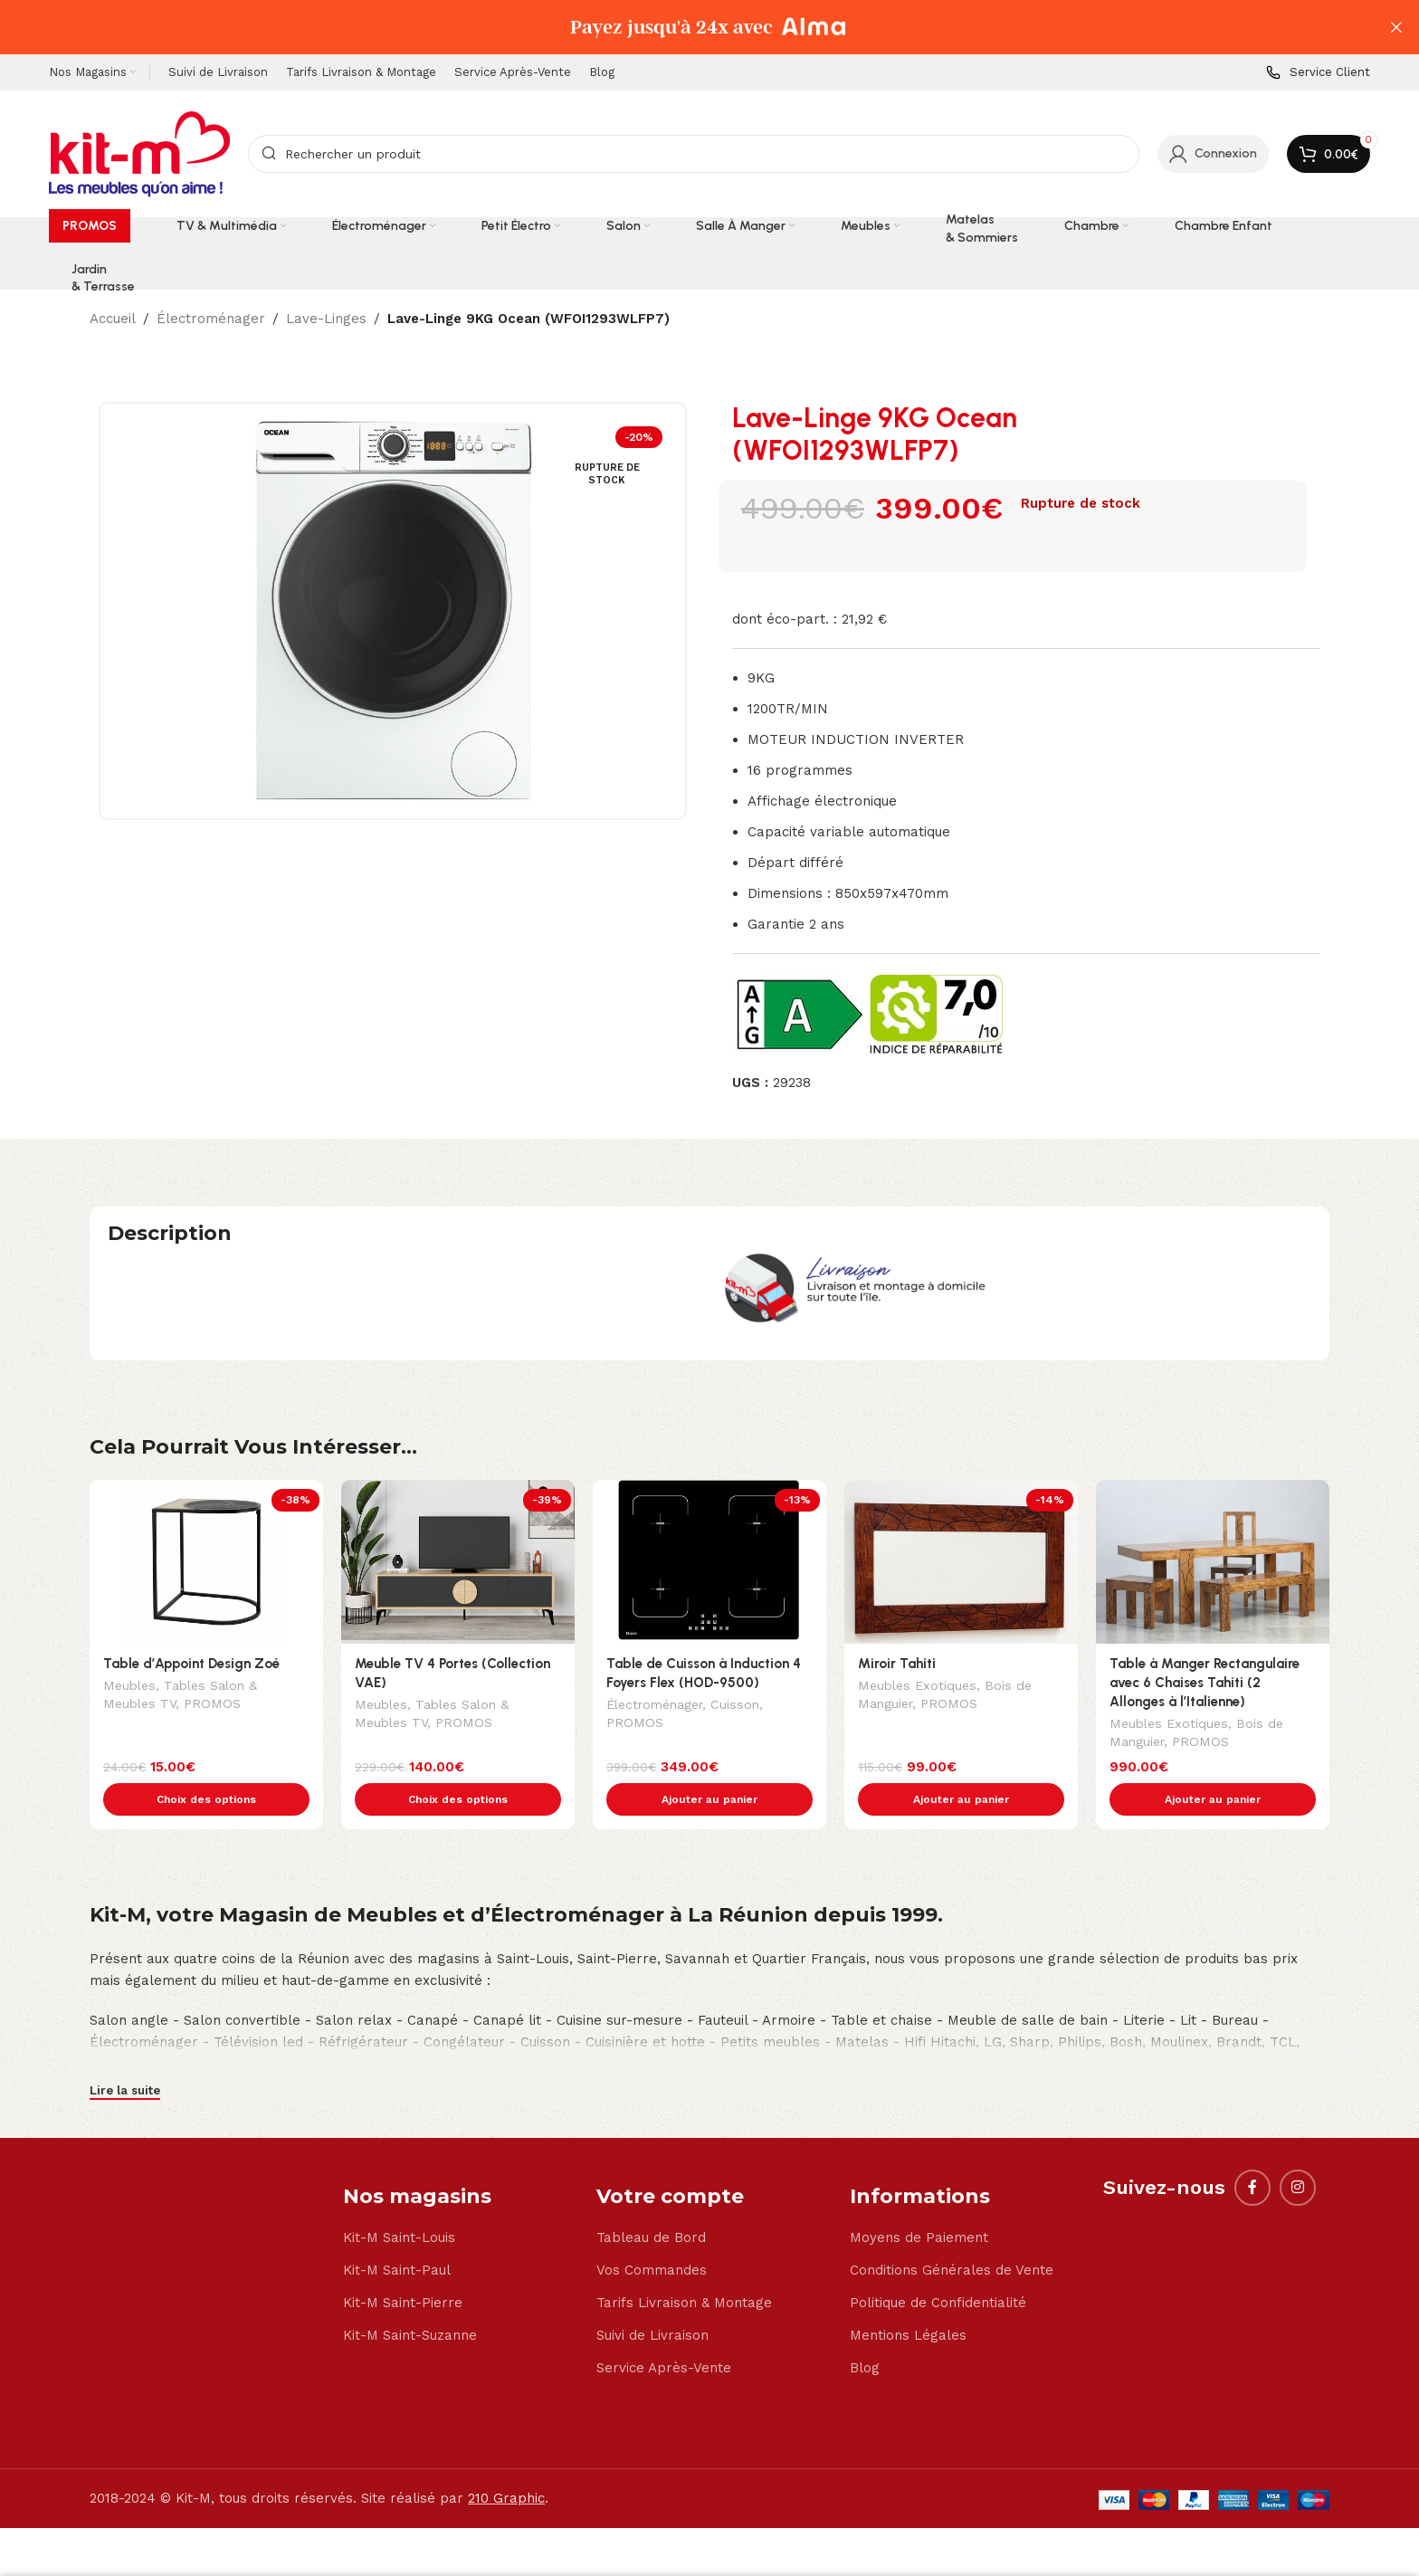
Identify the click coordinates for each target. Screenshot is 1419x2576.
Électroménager (211, 318)
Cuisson (734, 1706)
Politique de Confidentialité (938, 2264)
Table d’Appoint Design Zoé (191, 1663)
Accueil (113, 318)
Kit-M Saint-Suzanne (410, 2297)
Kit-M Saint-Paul (397, 2232)
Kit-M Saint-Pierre (402, 2264)
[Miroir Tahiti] (961, 1562)
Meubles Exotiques (917, 1687)
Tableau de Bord (651, 2199)
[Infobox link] (1318, 73)
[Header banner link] (682, 27)
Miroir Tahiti (897, 1663)
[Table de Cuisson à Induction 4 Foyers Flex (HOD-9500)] (709, 1562)
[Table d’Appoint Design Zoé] (206, 1562)
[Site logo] (139, 153)
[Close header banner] (1396, 27)
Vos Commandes (651, 2232)
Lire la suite (125, 2052)
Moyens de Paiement (919, 2199)
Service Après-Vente (663, 2330)
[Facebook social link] (1252, 2150)
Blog (865, 2330)
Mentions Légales (908, 2297)
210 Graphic (506, 2460)
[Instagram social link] (1298, 2150)
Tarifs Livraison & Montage (684, 2264)
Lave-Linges (326, 318)
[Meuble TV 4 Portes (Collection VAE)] (458, 1562)
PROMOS (212, 1705)
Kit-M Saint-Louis (399, 2199)
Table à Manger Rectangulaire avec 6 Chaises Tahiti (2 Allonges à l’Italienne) (1204, 1682)
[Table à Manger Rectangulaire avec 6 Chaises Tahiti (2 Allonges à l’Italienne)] (1212, 1562)
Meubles (129, 1687)
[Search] (693, 154)
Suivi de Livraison (652, 2297)
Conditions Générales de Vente (951, 2232)
